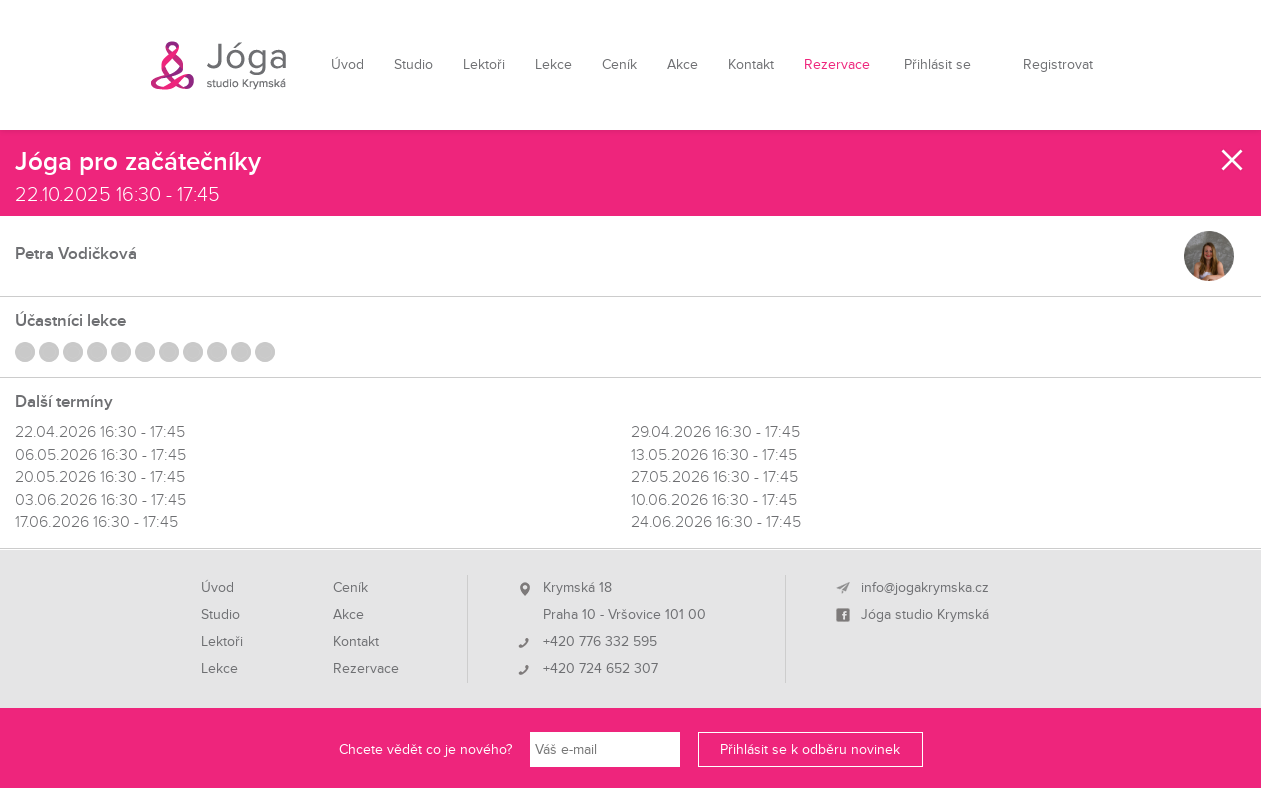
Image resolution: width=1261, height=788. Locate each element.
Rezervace (837, 64)
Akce (682, 64)
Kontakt (751, 64)
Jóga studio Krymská (925, 615)
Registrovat (1058, 64)
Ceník (619, 64)
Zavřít (1233, 160)
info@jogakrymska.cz (925, 588)
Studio (413, 64)
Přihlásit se (937, 64)
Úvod (347, 64)
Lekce (553, 64)
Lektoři (484, 64)
